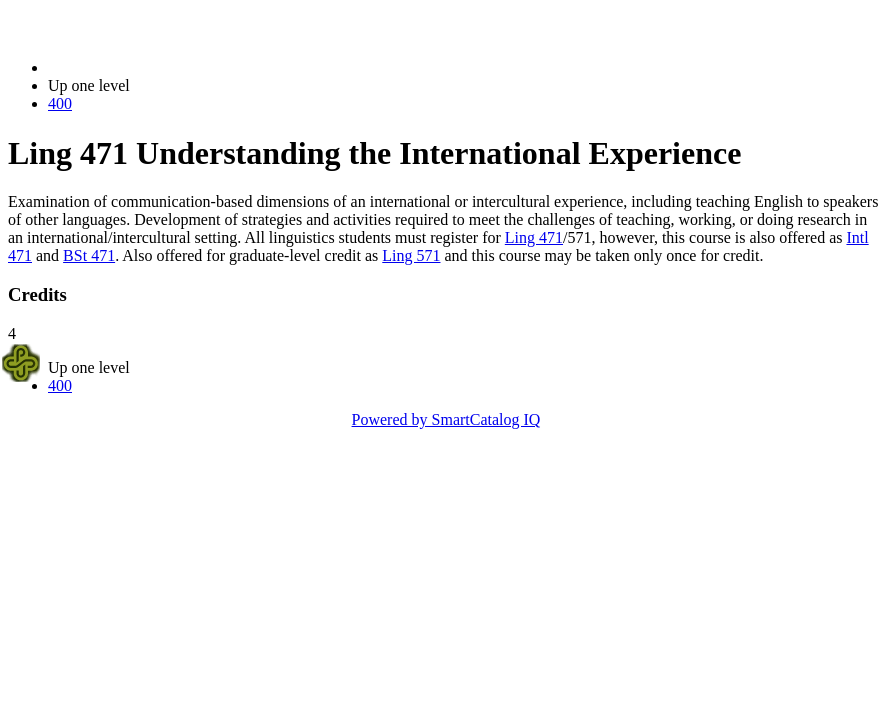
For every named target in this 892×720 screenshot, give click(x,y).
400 (60, 103)
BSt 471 (89, 255)
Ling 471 (534, 237)
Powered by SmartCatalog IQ (446, 419)
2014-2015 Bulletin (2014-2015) (152, 67)
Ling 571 (411, 255)
